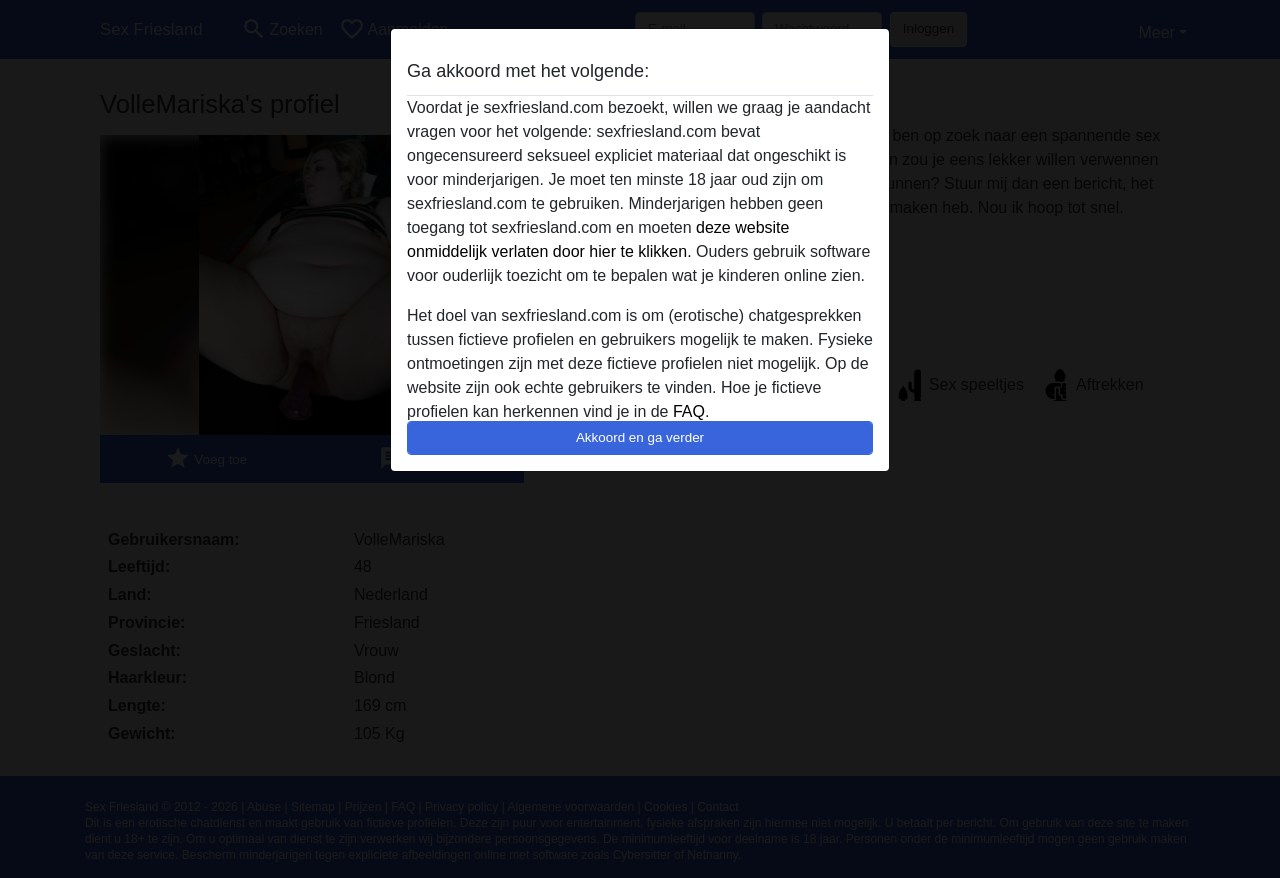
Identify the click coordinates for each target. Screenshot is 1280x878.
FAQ (689, 411)
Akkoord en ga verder (640, 437)
